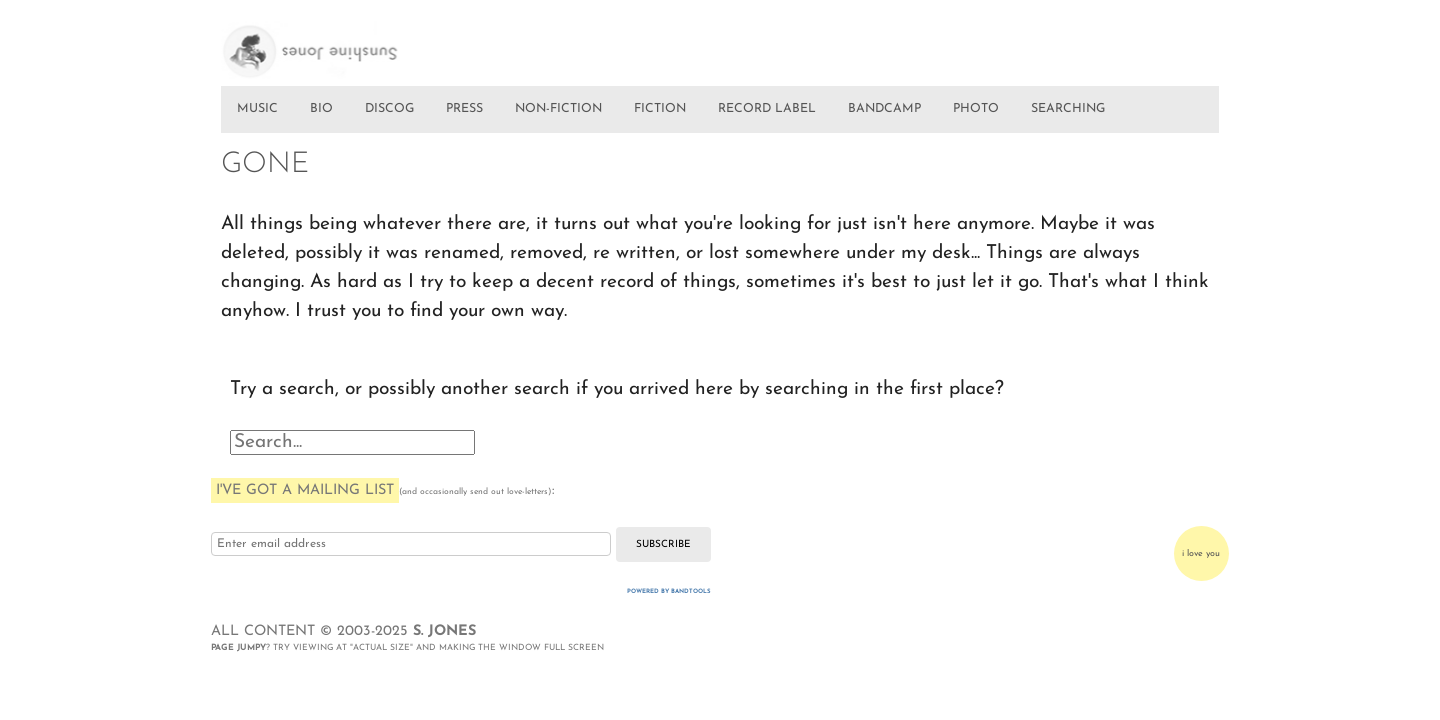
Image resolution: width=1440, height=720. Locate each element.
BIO (321, 109)
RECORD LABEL (767, 109)
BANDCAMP (884, 109)
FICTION (660, 109)
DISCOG (389, 109)
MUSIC (257, 109)
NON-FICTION (558, 109)
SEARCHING (1068, 109)
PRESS (464, 109)
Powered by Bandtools (669, 591)
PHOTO (976, 109)
